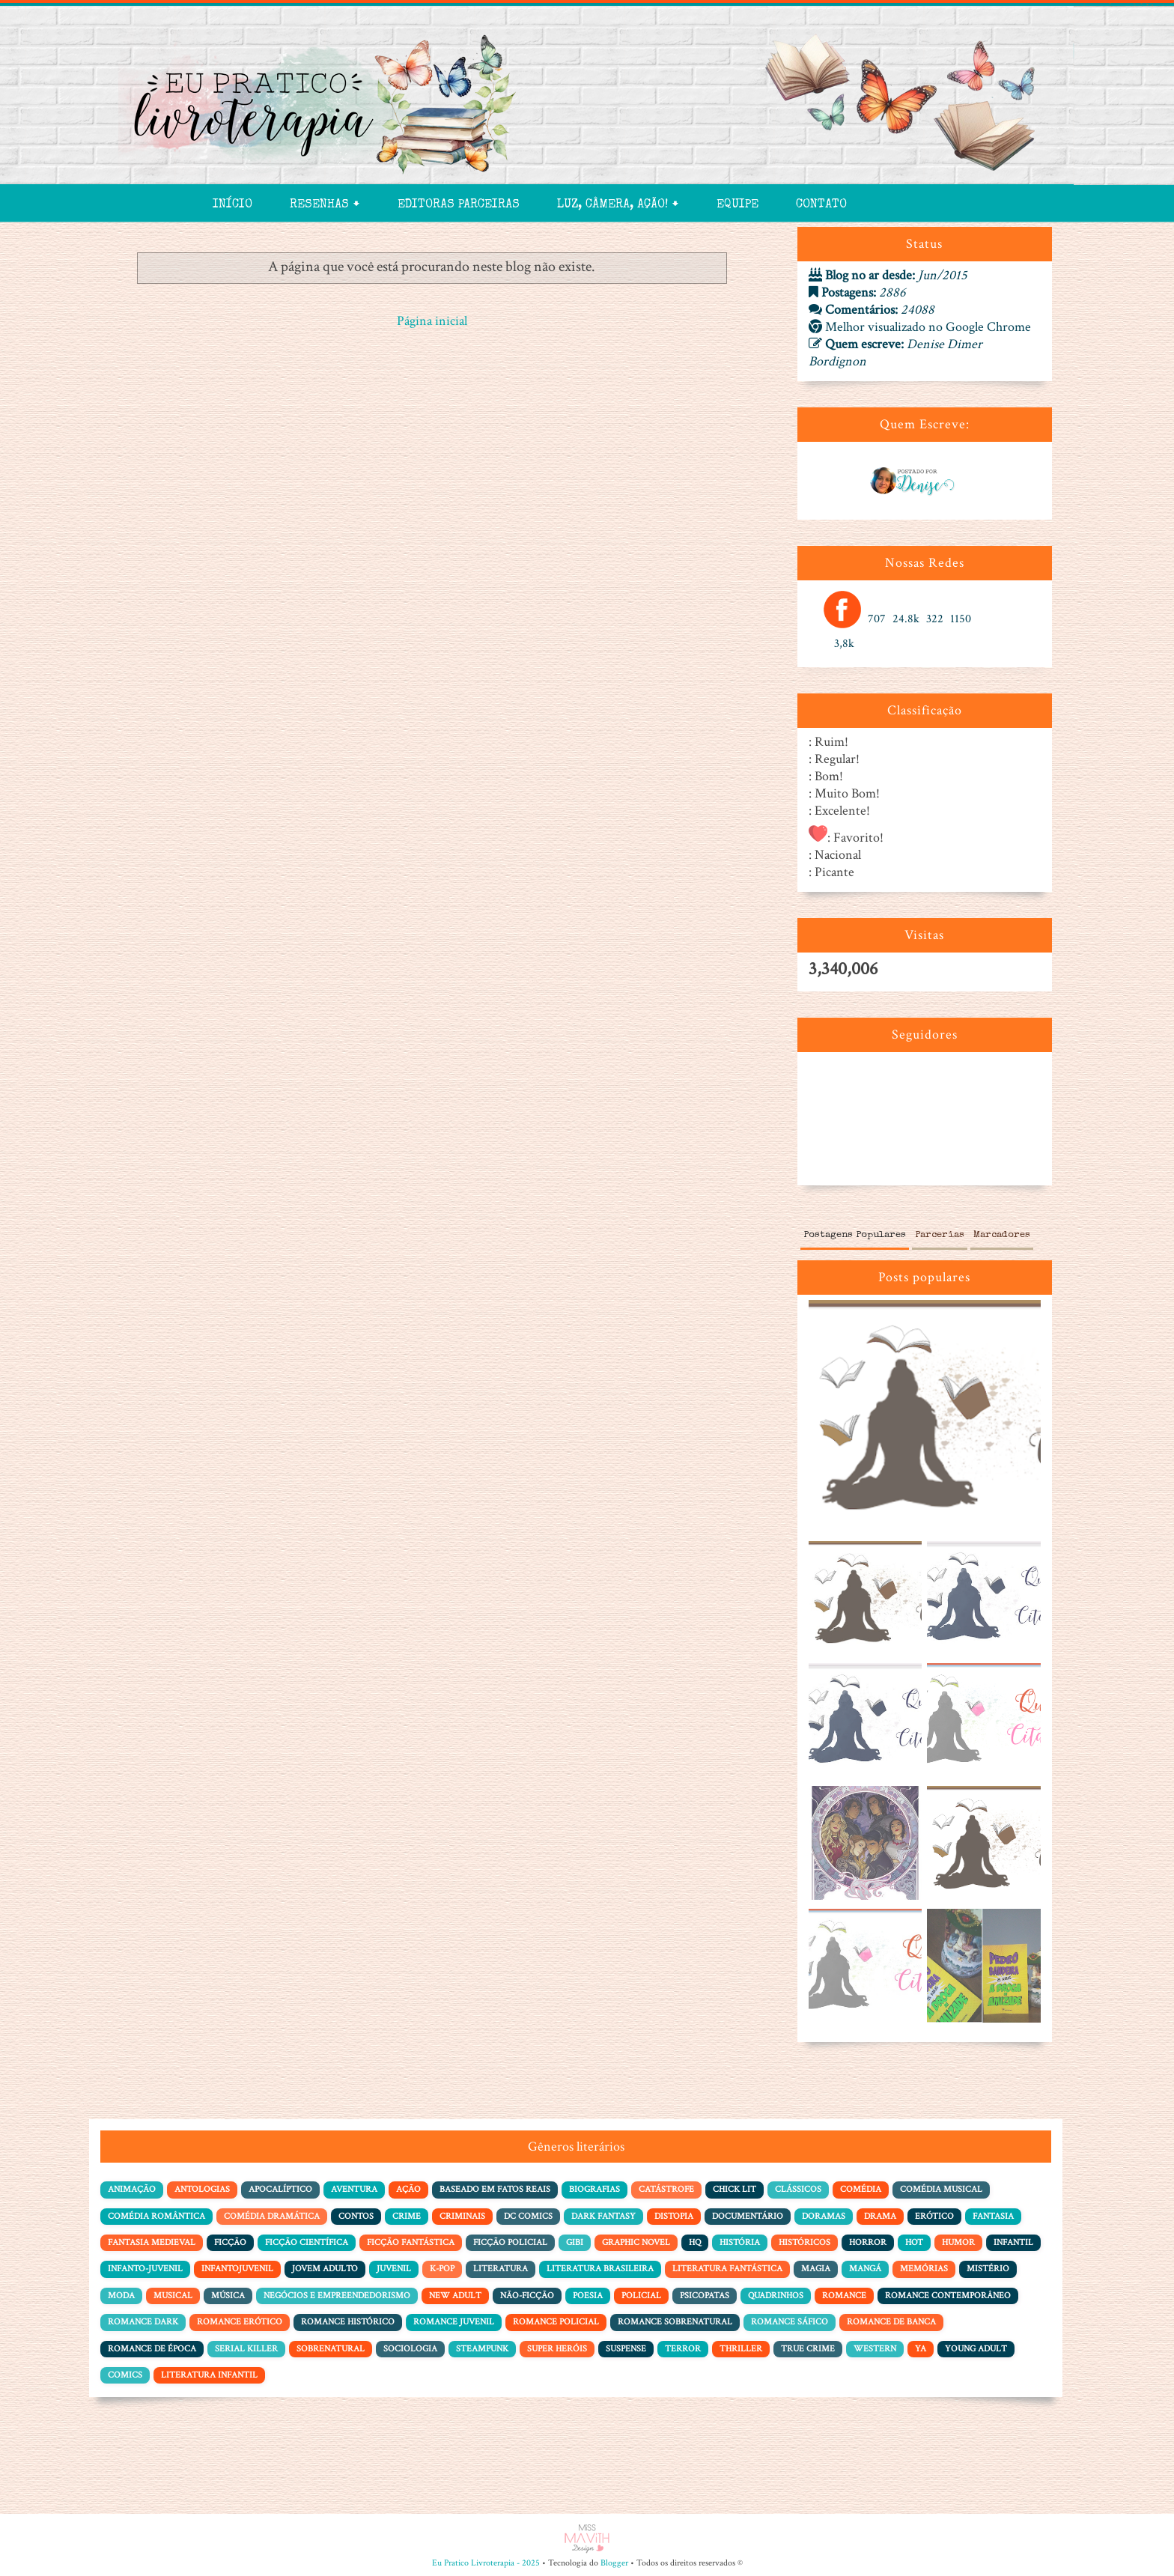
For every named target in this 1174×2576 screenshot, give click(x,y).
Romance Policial (556, 2321)
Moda (121, 2295)
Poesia (588, 2295)
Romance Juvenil (453, 2321)
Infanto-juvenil (145, 2268)
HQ (695, 2242)
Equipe (737, 205)
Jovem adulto (325, 2268)
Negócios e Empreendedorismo (337, 2295)
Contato (821, 205)
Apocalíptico (280, 2189)
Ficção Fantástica (410, 2242)
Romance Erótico (239, 2321)
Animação (132, 2189)
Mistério (988, 2268)
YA (920, 2348)
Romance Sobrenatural (675, 2321)
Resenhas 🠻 (325, 205)
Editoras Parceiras (459, 205)
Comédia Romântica (156, 2216)
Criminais (462, 2216)
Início (232, 205)
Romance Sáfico (789, 2321)
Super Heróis (557, 2348)
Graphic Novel (636, 2242)
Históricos (804, 2242)
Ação (408, 2189)
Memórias (924, 2268)
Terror (683, 2348)
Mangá (865, 2268)
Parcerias (939, 1235)
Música (228, 2295)
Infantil (1013, 2242)
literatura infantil (209, 2375)
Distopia (673, 2216)
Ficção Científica (306, 2242)
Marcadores (1001, 1235)
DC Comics (528, 2216)
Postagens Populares (854, 1235)
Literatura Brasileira (600, 2268)
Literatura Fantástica (727, 2268)
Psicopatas (704, 2295)
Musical (172, 2295)
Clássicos (798, 2189)
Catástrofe (666, 2189)
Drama (880, 2216)
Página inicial (432, 320)
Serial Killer (246, 2348)
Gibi (574, 2242)
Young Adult (976, 2348)
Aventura (354, 2189)
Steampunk (482, 2348)
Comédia (860, 2189)
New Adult (455, 2295)
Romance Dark (143, 2321)
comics (125, 2375)
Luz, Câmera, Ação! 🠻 (618, 205)
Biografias (594, 2189)
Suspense (626, 2348)
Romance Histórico (348, 2321)
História (740, 2242)
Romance (844, 2295)
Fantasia (993, 2216)
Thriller (741, 2348)
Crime (406, 2216)
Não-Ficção (527, 2295)
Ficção (230, 2242)
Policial (641, 2295)
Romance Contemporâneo (948, 2295)
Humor (958, 2242)
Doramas (823, 2216)
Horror (867, 2242)
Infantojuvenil (237, 2268)
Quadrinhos (775, 2295)
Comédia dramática (272, 2216)
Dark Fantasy (603, 2216)
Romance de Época (152, 2348)
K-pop (442, 2268)
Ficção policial (510, 2242)
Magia (815, 2268)
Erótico (934, 2216)
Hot (914, 2242)
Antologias (202, 2189)
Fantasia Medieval (151, 2242)
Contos (356, 2216)
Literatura (500, 2268)
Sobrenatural (330, 2348)
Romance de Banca (891, 2321)
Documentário (747, 2216)
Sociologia (410, 2348)
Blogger (614, 2563)
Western (875, 2348)
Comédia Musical (941, 2189)
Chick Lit (734, 2189)
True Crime (808, 2348)
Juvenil (394, 2268)
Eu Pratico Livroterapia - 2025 (486, 2563)
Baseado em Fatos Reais (495, 2189)
